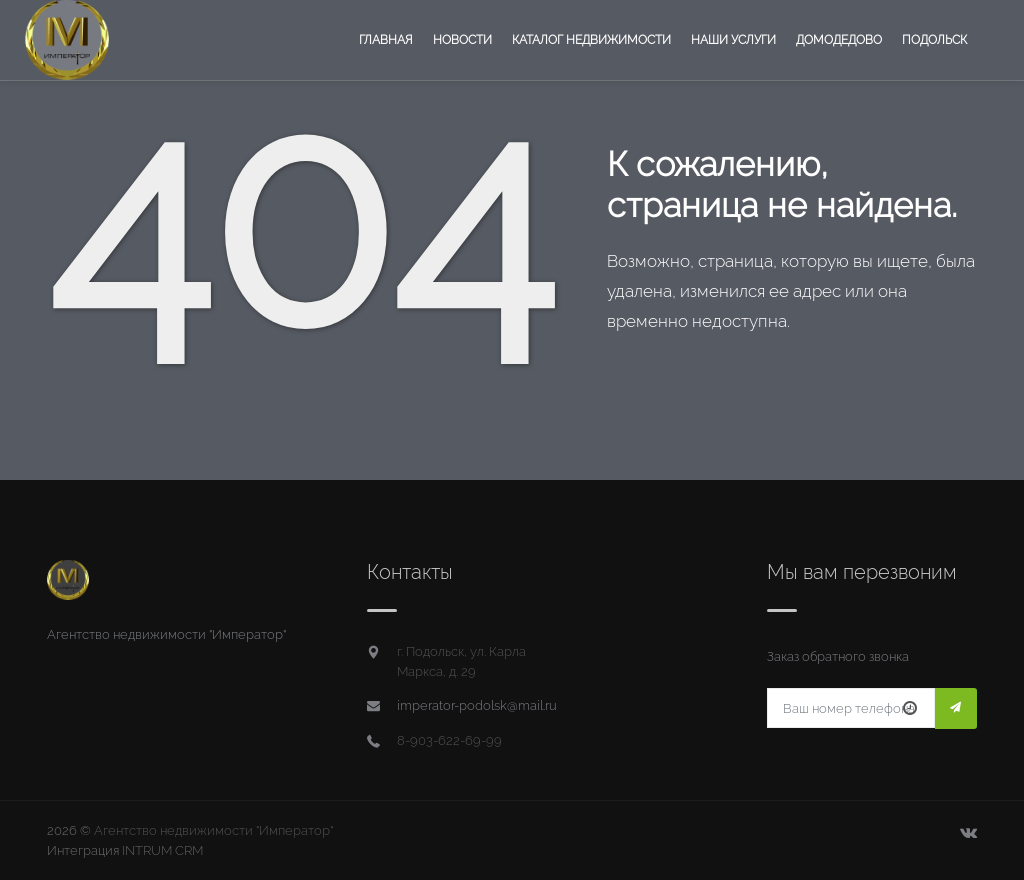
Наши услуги (733, 40)
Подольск (934, 40)
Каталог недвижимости (591, 40)
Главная (386, 40)
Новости (462, 40)
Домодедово (839, 40)
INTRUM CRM (162, 850)
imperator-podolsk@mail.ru (477, 705)
